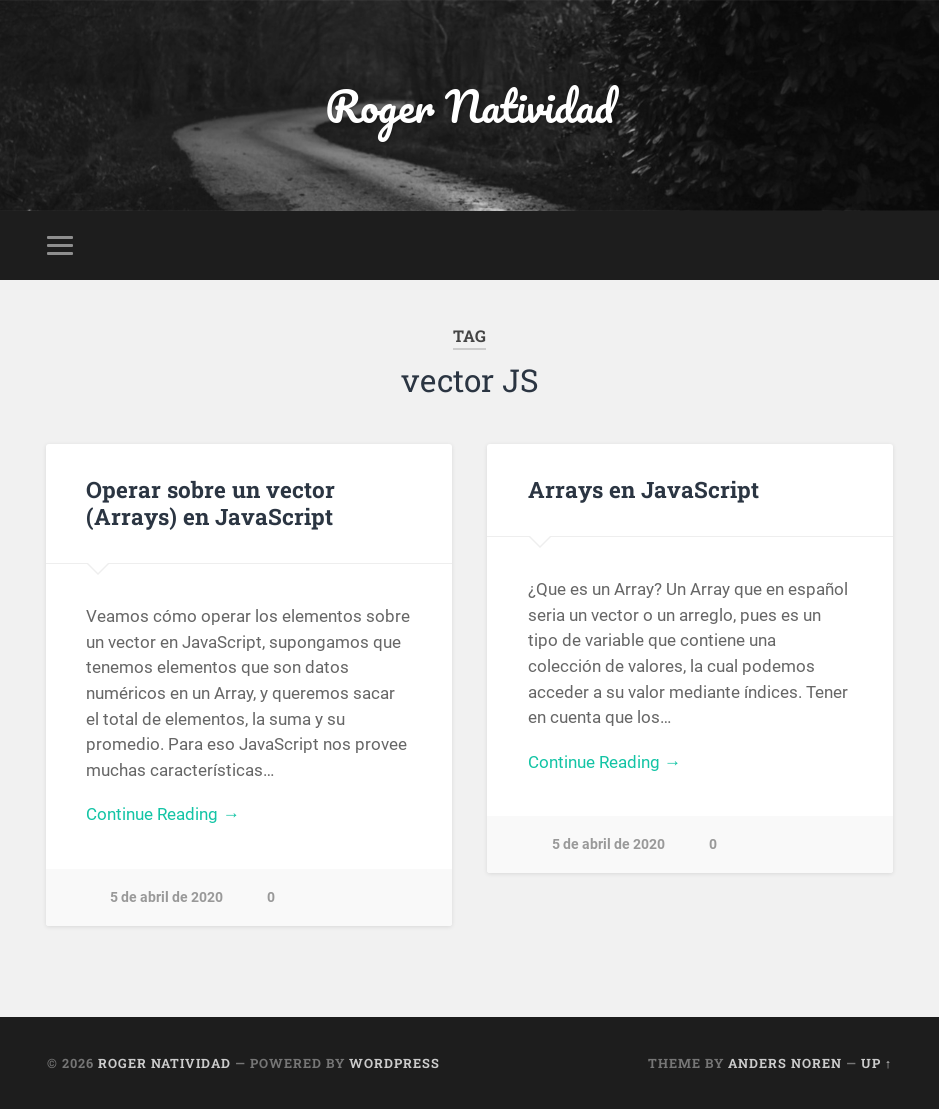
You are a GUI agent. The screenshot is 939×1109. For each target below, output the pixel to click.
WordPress (394, 1063)
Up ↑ (876, 1063)
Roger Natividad (469, 105)
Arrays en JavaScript (643, 489)
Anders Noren (785, 1063)
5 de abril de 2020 (166, 897)
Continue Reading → (162, 814)
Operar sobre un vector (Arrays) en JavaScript (210, 502)
